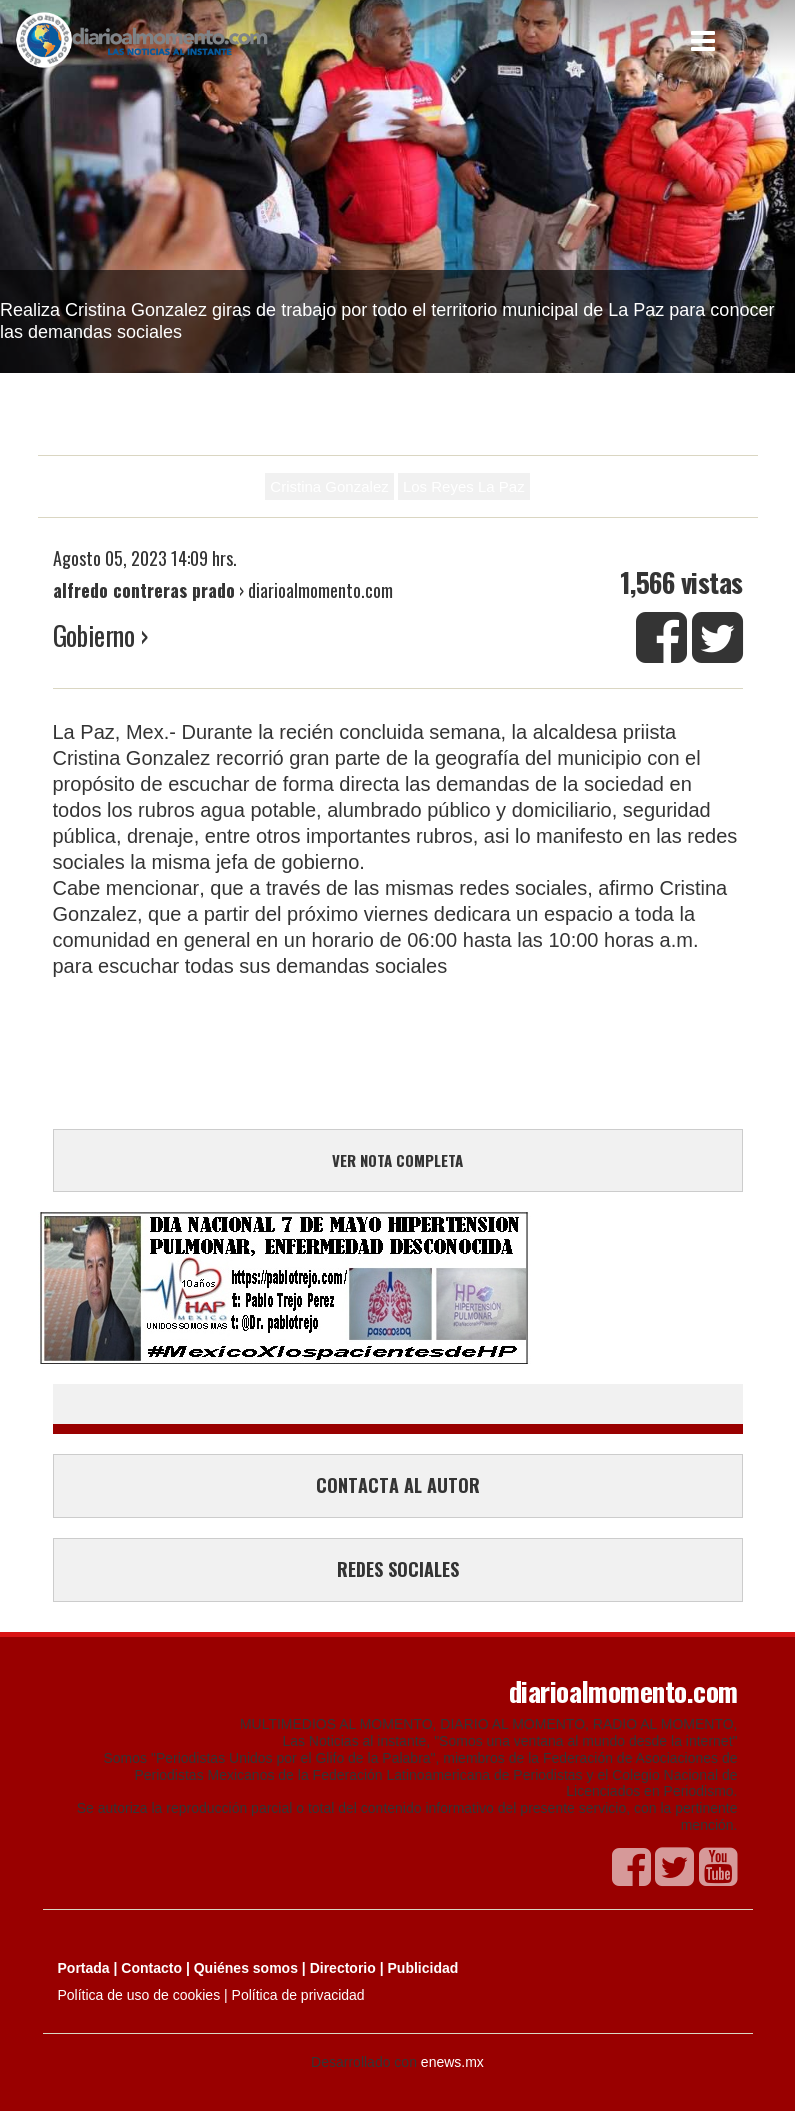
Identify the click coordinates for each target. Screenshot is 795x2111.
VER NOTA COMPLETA (397, 1160)
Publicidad (423, 1968)
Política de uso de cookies (139, 1995)
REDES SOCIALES (398, 1569)
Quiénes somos (246, 1968)
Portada (84, 1968)
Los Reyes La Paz (464, 486)
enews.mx (452, 2062)
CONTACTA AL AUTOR (398, 1485)
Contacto (151, 1968)
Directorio (343, 1968)
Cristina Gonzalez (329, 486)
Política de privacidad (298, 1995)
